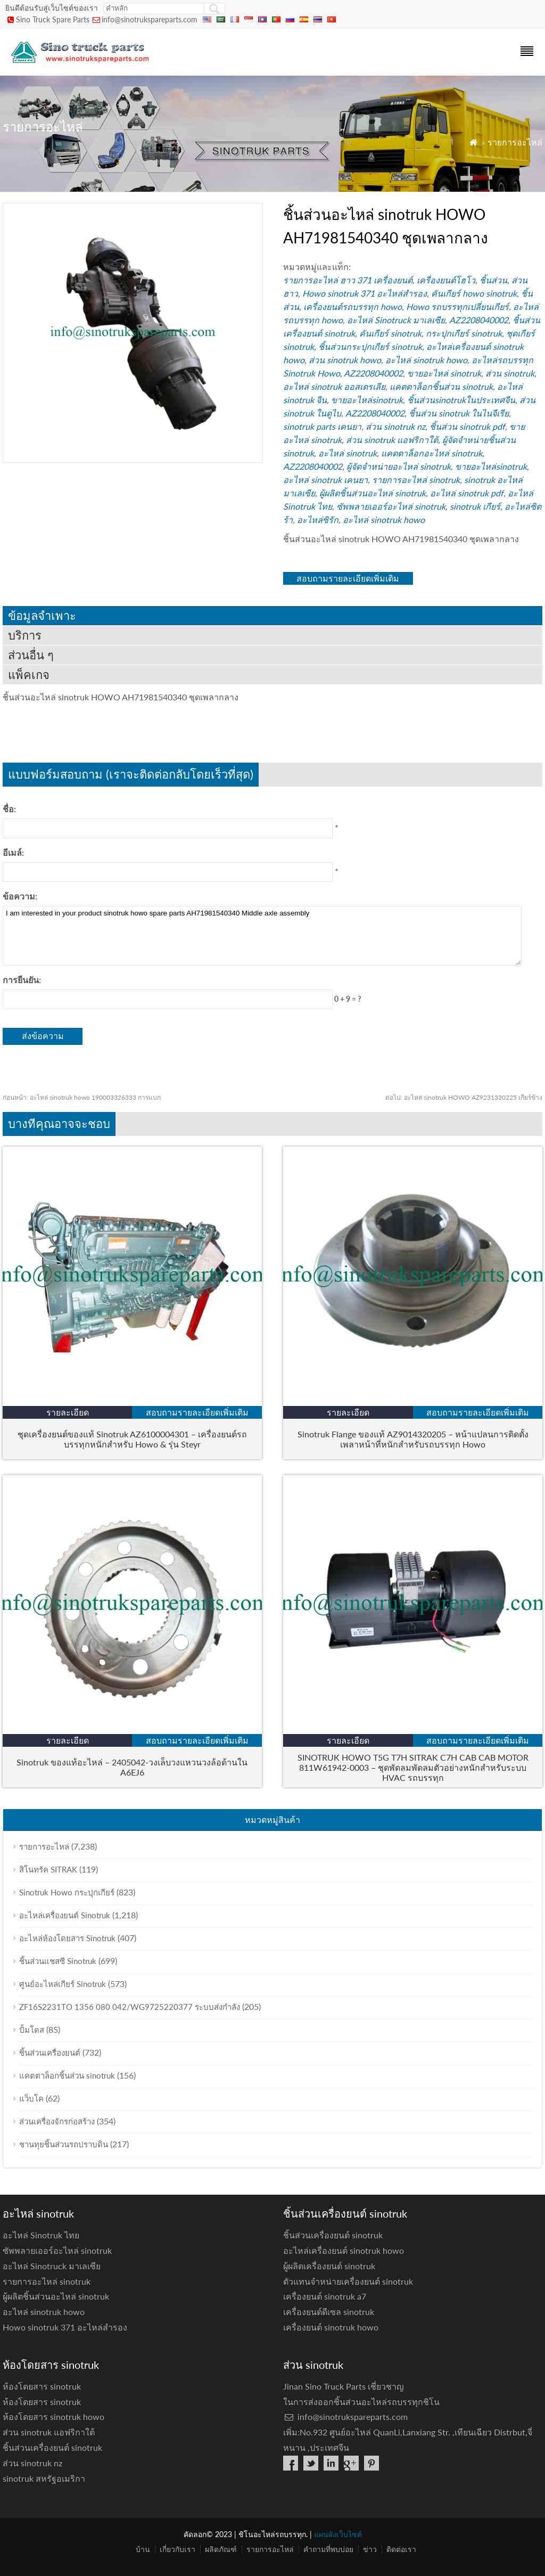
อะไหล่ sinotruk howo (426, 360)
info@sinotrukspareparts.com (149, 19)
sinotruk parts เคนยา (322, 426)
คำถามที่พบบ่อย (328, 2549)
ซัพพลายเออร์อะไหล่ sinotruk (390, 506)
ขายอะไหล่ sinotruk (444, 373)
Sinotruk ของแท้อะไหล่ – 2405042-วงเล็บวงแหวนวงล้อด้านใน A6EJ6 (131, 1767)
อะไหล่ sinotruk (347, 453)
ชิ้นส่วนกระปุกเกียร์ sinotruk (370, 346)
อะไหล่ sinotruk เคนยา (325, 480)
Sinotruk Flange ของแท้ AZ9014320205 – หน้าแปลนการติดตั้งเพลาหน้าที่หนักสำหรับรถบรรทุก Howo (413, 1439)
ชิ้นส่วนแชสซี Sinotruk (57, 1961)
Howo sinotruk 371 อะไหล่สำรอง (364, 293)
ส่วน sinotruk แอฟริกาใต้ (392, 440)
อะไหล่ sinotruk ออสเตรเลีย (334, 386)
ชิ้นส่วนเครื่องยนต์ (49, 2052)
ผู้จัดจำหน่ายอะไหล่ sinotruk (398, 466)
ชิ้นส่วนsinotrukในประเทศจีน (461, 400)
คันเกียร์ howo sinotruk (474, 293)
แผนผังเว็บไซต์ (338, 2534)
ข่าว (370, 2549)
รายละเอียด (67, 1412)
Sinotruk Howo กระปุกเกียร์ (66, 1892)
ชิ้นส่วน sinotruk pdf (467, 426)
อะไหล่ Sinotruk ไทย (41, 2235)
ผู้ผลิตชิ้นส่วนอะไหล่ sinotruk (372, 493)
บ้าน (143, 2549)
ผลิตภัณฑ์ (221, 2549)
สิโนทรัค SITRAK (48, 1869)
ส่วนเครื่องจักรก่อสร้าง (57, 2121)
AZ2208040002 (478, 320)
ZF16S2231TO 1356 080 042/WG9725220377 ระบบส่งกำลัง (129, 2006)
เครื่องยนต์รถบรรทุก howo (352, 306)
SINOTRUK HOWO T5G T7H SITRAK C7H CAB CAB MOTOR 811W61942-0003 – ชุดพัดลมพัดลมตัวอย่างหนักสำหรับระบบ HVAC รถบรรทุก (413, 1767)
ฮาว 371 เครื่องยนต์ (376, 280)
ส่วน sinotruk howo (345, 360)
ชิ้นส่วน (493, 280)
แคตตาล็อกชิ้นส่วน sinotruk (441, 386)
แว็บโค (31, 2098)
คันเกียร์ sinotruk (390, 333)
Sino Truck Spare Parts (52, 19)
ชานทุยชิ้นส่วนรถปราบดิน (63, 2144)
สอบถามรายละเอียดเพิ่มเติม (347, 578)
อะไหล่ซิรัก (317, 519)
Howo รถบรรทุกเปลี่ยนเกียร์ (457, 306)
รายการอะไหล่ (515, 142)
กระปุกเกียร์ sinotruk (464, 333)
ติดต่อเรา (401, 2549)
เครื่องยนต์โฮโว (446, 280)
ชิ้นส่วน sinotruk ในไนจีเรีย (459, 413)
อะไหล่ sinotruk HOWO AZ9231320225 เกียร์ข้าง (463, 1097)
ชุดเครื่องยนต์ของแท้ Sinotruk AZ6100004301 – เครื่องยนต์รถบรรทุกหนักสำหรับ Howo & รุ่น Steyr (132, 1439)
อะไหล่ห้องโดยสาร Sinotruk (67, 1938)
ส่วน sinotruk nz (395, 426)
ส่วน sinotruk (509, 373)
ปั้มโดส (31, 2029)
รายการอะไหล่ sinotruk (416, 480)
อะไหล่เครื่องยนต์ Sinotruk (64, 1915)
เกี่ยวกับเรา (177, 2549)
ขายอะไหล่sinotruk (367, 400)
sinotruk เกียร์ (475, 506)
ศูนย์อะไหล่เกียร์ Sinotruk (62, 1984)
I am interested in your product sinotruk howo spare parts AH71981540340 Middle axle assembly (262, 936)
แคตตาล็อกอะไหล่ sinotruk (431, 453)
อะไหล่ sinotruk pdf (466, 493)
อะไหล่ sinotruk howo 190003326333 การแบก (82, 1097)
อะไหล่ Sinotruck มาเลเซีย (396, 320)
